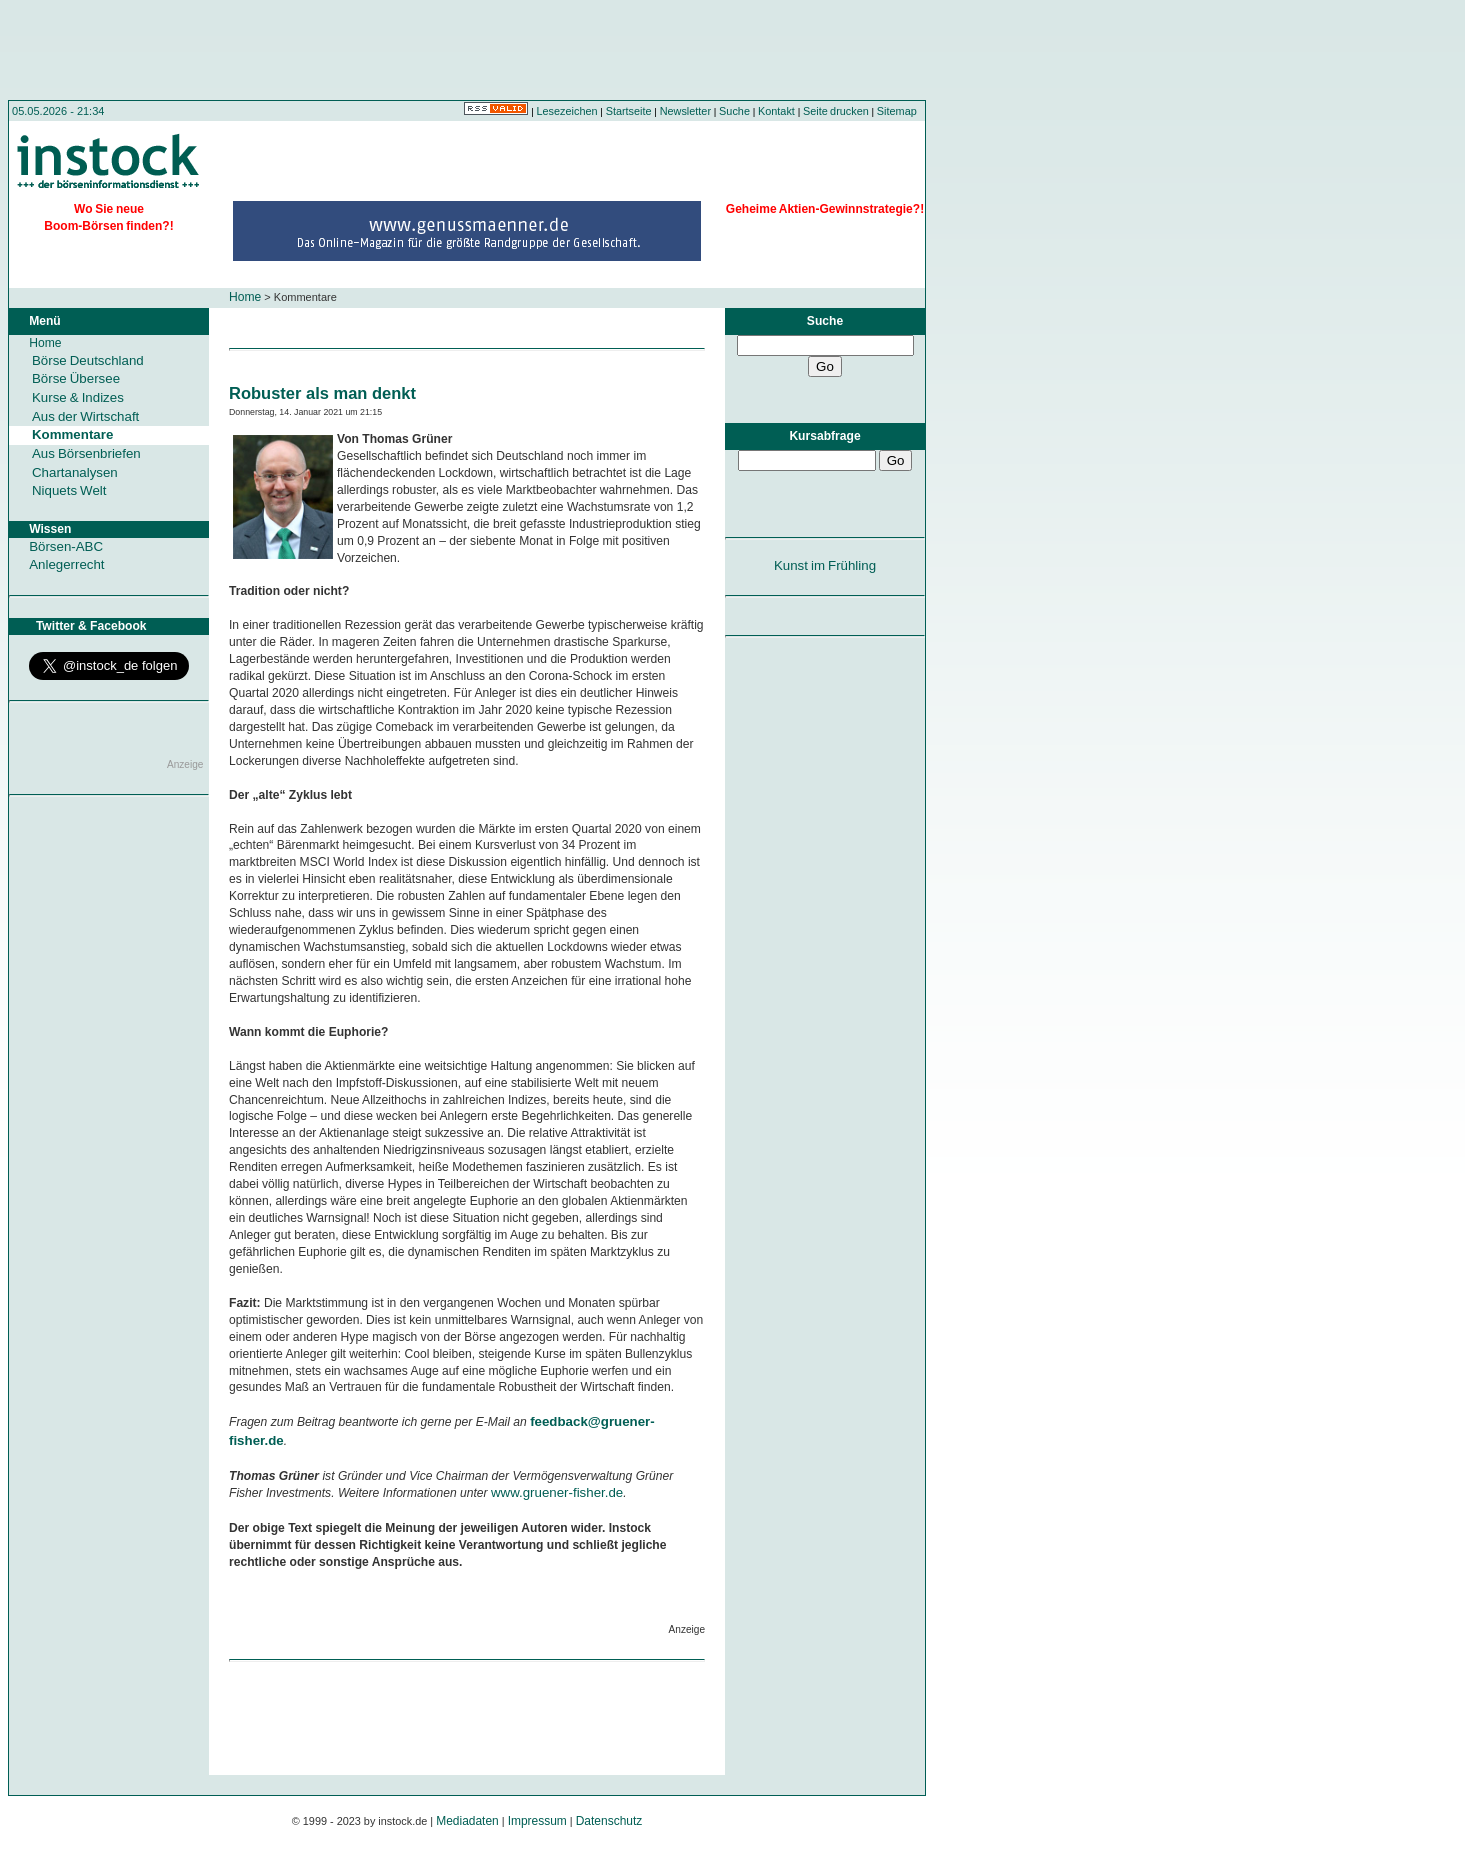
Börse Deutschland (88, 360)
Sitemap (897, 111)
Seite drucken (836, 111)
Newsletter (685, 111)
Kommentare (72, 434)
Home (245, 297)
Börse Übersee (76, 378)
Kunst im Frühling (825, 565)
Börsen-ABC (66, 546)
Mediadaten (467, 1821)
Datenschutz (609, 1821)
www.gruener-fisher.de (557, 1492)
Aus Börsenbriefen (86, 453)
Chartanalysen (75, 472)
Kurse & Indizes (78, 397)
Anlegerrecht (66, 564)
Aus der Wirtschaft (85, 416)
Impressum (537, 1821)
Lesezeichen (567, 111)
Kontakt (776, 111)
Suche (734, 111)
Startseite (629, 111)
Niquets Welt (69, 490)
